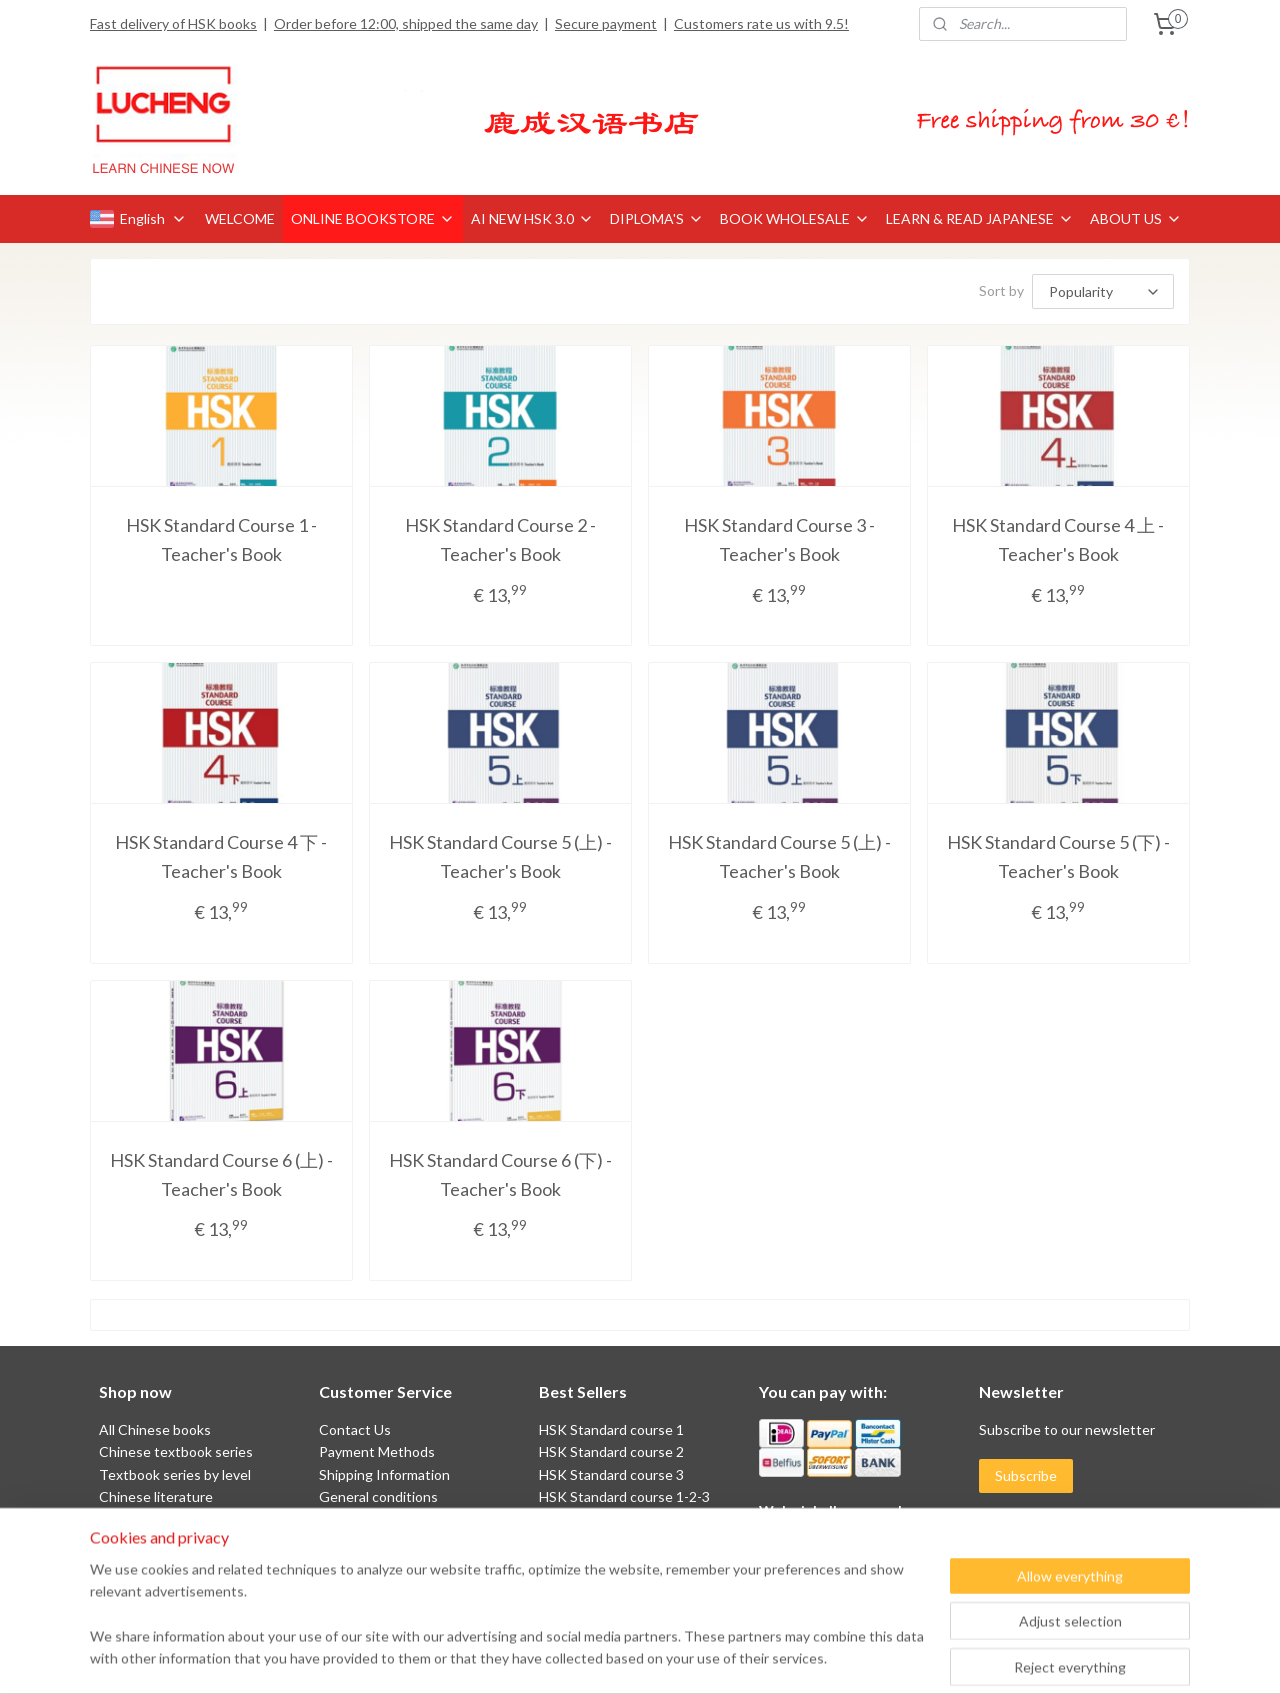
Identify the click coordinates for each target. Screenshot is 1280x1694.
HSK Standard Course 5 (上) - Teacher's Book (500, 856)
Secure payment (606, 23)
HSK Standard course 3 (611, 1474)
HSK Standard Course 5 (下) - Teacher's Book (1058, 856)
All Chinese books (155, 1429)
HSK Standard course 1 (613, 1429)
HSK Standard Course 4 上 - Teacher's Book (1058, 539)
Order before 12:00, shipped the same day (406, 23)
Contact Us (355, 1429)
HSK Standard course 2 (613, 1451)
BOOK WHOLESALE (795, 218)
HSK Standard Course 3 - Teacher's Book (779, 539)
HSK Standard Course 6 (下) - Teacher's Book (500, 1174)
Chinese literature (156, 1496)
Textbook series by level (175, 1474)
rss (611, 1657)
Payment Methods (377, 1451)
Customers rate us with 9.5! (761, 23)
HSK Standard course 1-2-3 (624, 1496)
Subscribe (1026, 1475)
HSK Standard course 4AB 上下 (636, 1519)
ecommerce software (682, 1657)
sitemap (575, 1657)
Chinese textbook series (176, 1451)
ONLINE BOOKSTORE (373, 218)
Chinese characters (160, 1519)
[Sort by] (1103, 291)
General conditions (378, 1496)
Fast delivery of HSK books (173, 23)
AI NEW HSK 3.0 (532, 218)
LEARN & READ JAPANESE (980, 218)
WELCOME (240, 218)
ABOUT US (1136, 218)
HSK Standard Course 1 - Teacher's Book (221, 539)
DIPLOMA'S (657, 218)
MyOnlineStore (847, 1657)
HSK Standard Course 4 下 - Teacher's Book (221, 856)
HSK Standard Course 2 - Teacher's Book (500, 539)
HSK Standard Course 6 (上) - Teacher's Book (221, 1174)
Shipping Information (384, 1474)
